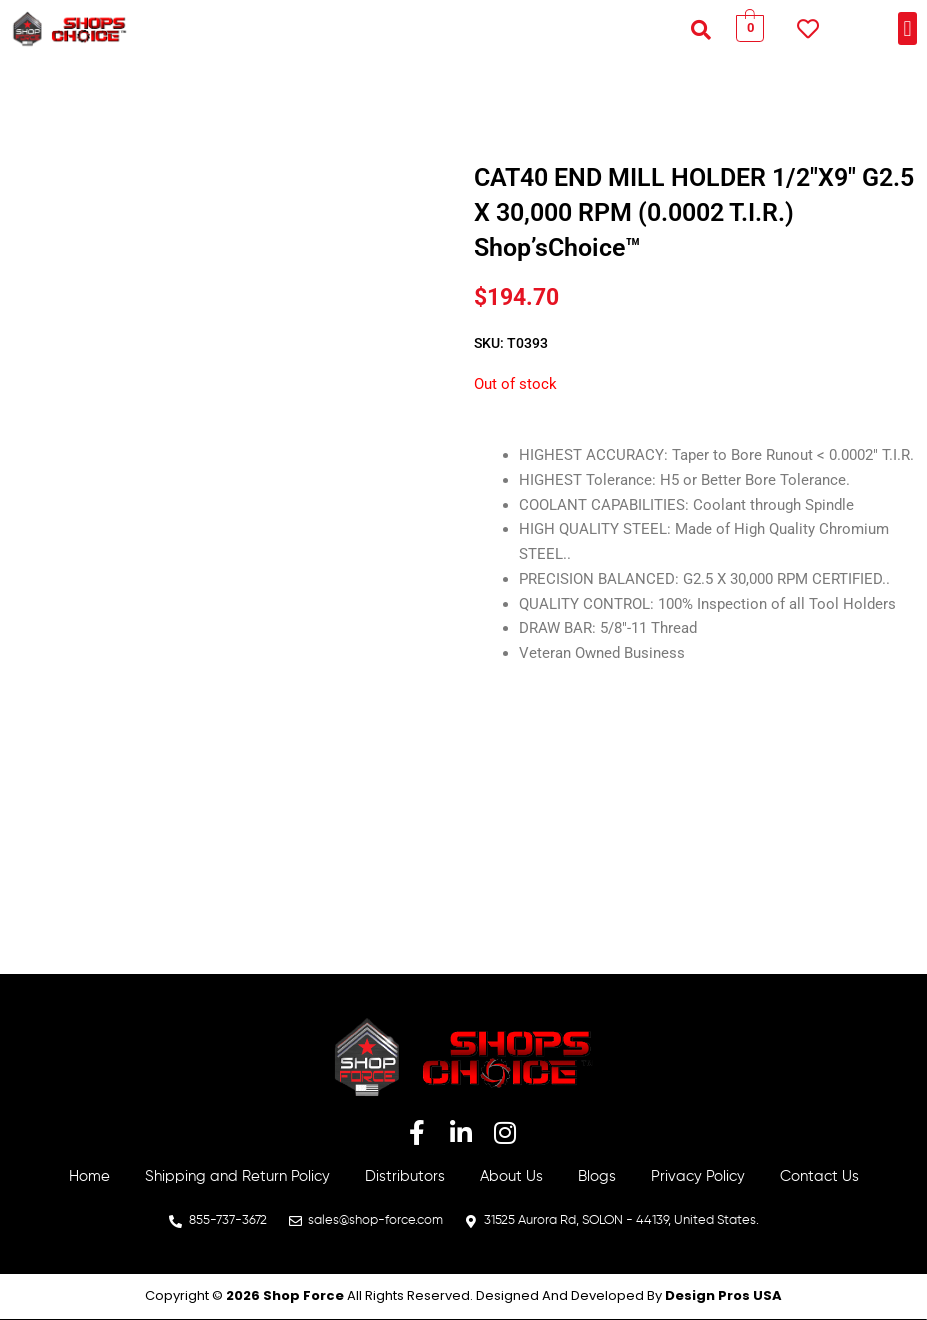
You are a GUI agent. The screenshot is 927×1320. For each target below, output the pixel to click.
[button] (701, 29)
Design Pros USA (723, 1295)
